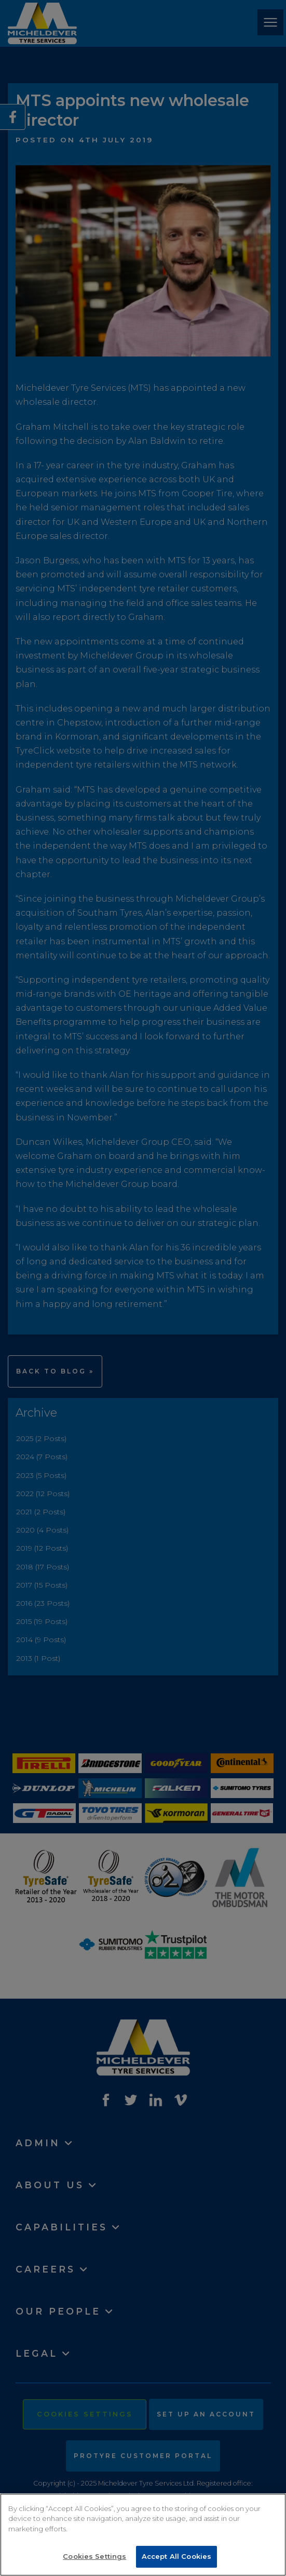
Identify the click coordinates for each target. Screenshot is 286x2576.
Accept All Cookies (176, 2556)
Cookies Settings (94, 2556)
